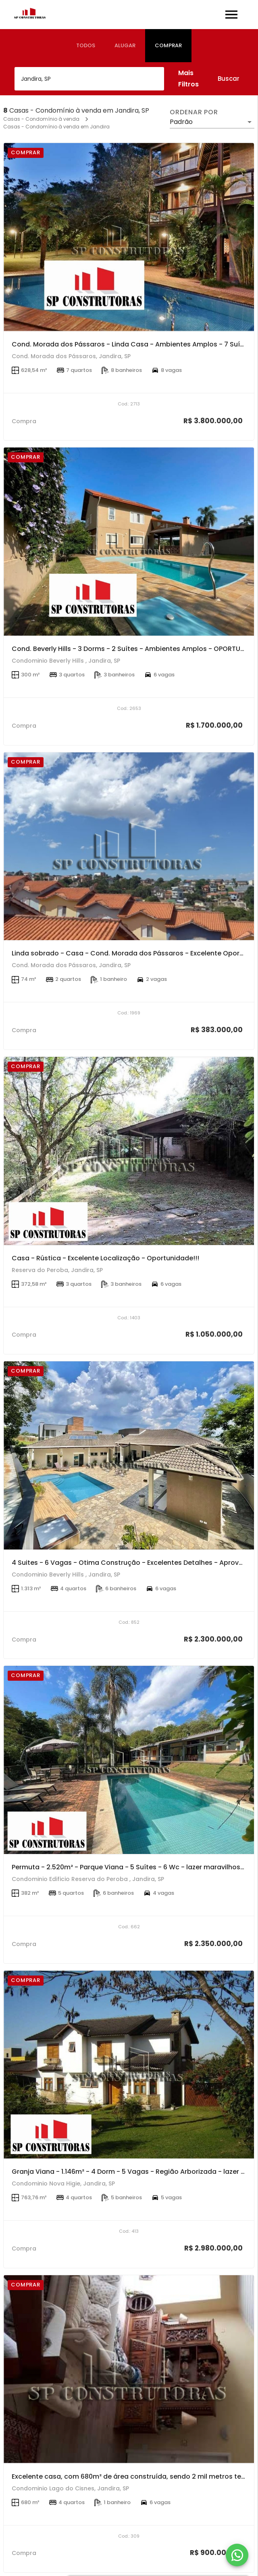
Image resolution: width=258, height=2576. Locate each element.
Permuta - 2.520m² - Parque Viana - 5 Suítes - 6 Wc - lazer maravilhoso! (129, 1867)
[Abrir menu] (231, 14)
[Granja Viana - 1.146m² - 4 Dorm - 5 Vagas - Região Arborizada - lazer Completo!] (129, 2065)
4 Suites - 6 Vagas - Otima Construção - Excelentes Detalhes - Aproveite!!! (134, 1562)
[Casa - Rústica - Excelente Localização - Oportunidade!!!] (129, 1151)
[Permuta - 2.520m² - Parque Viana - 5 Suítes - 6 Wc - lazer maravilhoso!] (129, 1760)
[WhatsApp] (237, 2555)
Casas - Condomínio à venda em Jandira (56, 126)
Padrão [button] (181, 121)
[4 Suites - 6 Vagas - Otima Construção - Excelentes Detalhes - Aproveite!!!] (129, 1455)
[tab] (86, 45)
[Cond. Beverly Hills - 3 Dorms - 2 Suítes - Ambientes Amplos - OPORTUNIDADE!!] (129, 541)
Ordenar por (194, 112)
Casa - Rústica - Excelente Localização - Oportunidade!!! (105, 1258)
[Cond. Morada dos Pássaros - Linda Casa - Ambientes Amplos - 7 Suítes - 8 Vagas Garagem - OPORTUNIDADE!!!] (129, 237)
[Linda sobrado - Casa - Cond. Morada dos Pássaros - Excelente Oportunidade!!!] (129, 846)
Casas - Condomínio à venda (41, 118)
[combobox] (89, 78)
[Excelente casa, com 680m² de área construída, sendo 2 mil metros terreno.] (129, 2369)
